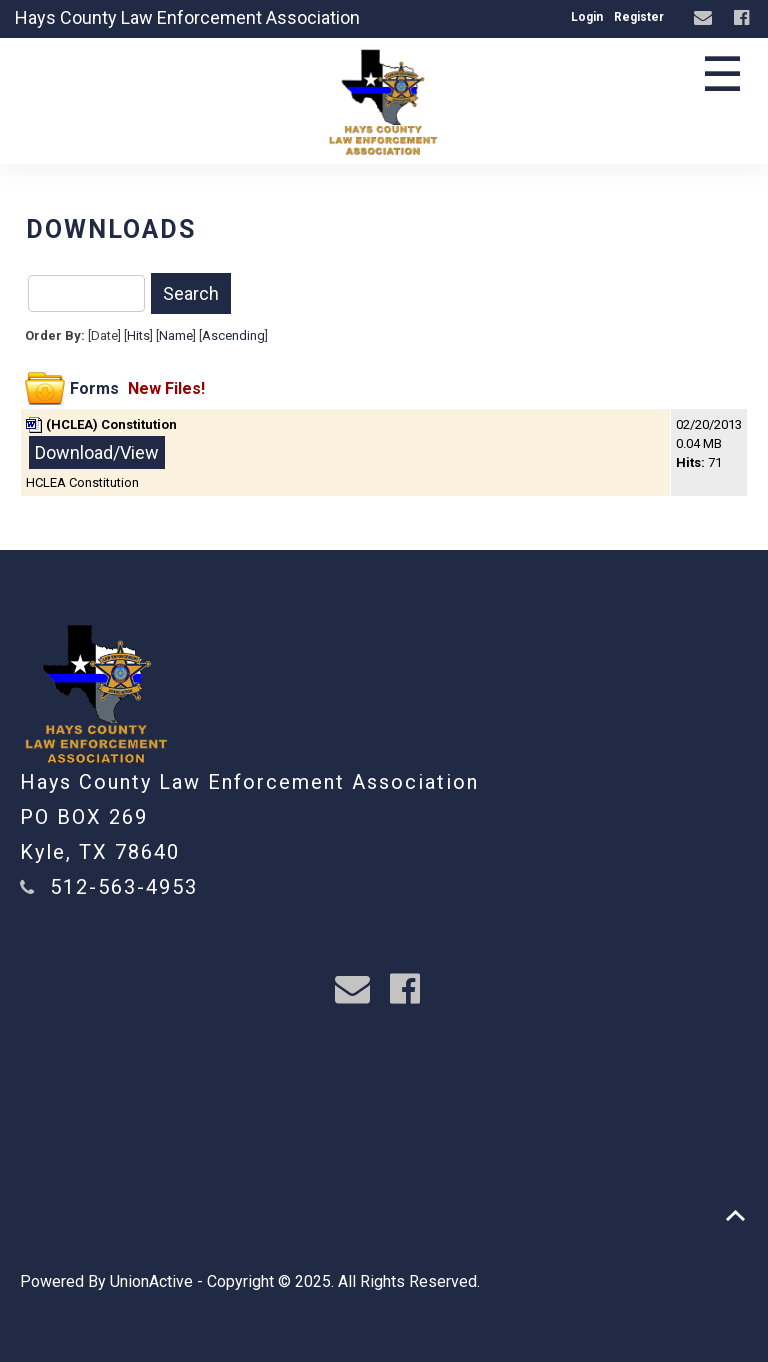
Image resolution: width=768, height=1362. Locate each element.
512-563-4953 (124, 887)
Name (176, 335)
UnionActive (151, 1281)
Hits (138, 335)
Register (639, 17)
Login (587, 17)
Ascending (233, 335)
